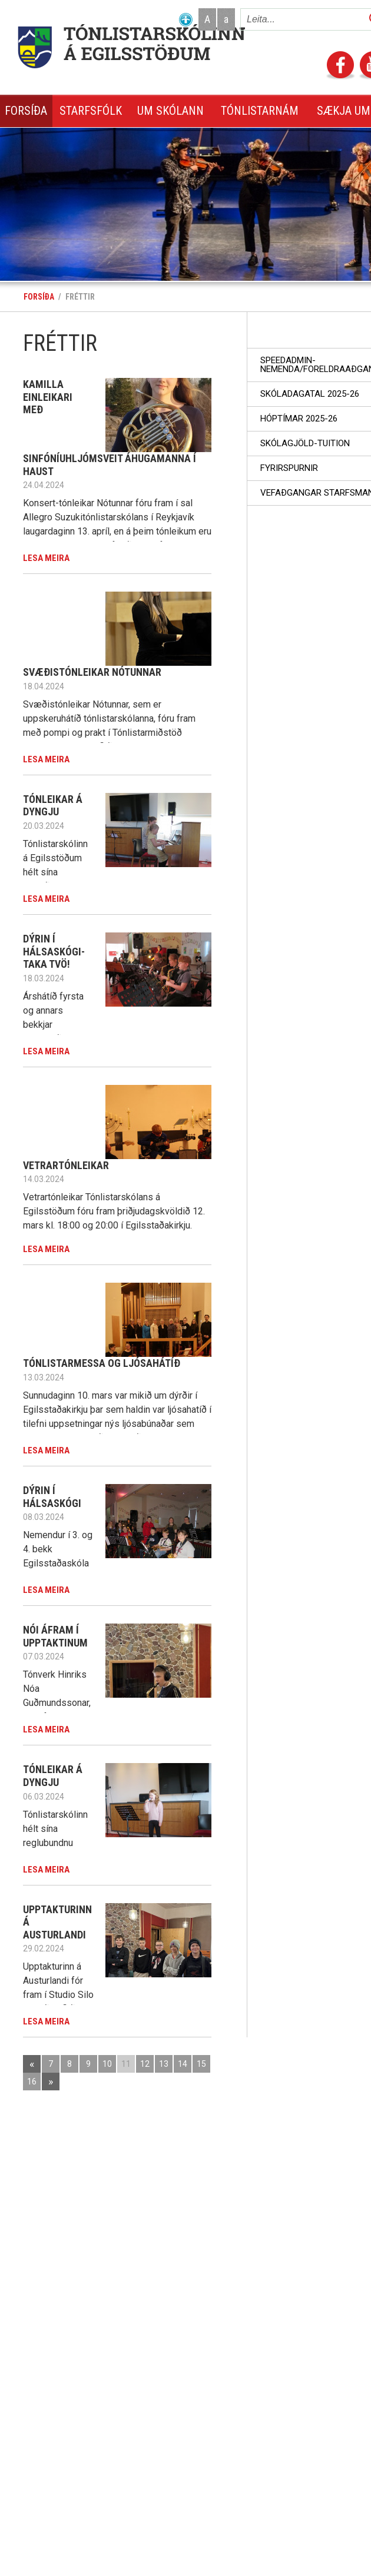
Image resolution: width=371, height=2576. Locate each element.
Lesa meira (46, 558)
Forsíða (39, 296)
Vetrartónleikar (66, 1165)
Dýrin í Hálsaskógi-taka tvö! (54, 951)
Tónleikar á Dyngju (52, 805)
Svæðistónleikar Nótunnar (92, 672)
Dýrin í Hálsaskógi (52, 1496)
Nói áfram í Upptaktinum (55, 1636)
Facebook (340, 66)
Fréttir (80, 296)
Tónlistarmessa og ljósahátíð (101, 1363)
